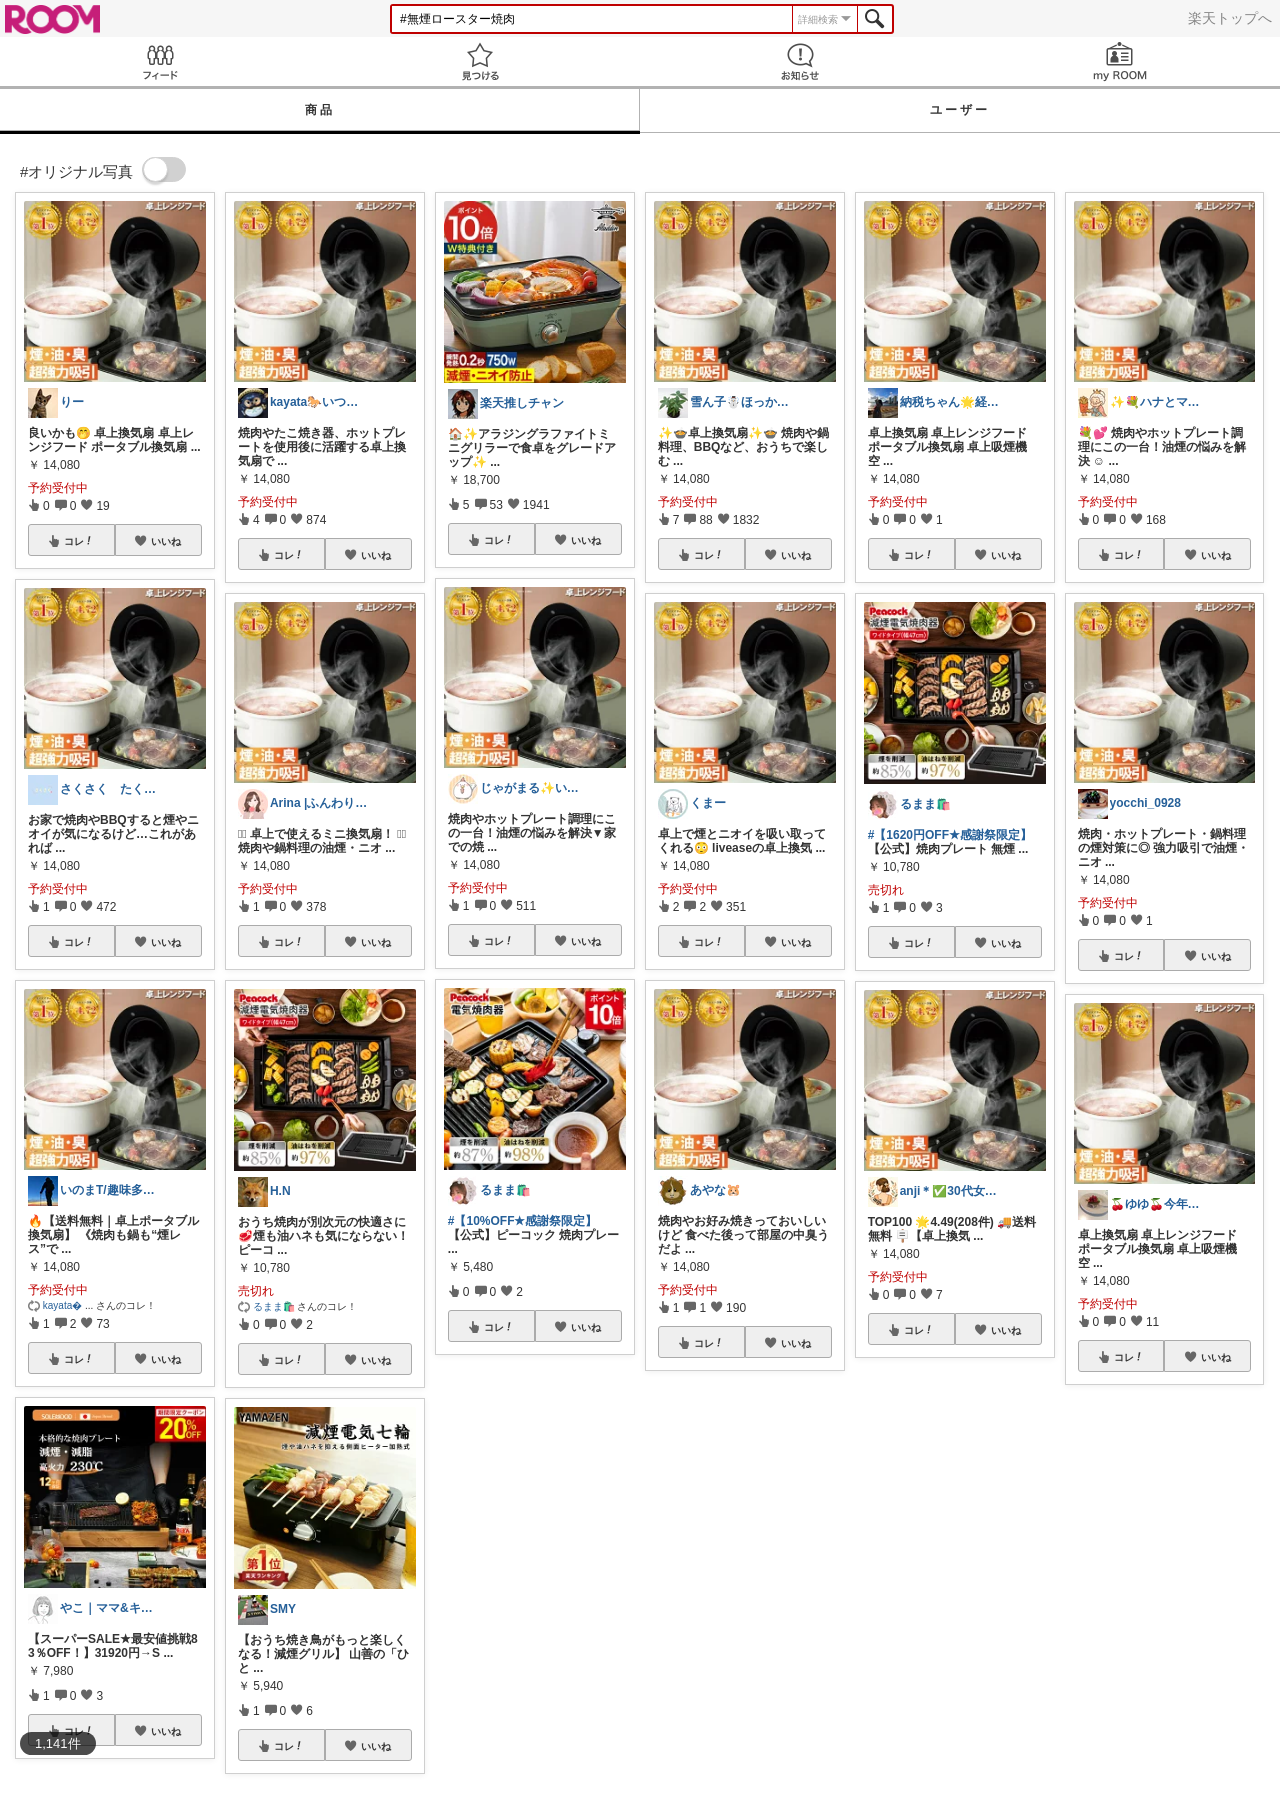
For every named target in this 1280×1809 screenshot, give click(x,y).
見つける (480, 61)
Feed (160, 61)
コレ (79, 541)
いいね (166, 541)
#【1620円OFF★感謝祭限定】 (950, 835)
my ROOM (1120, 61)
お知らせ (800, 61)
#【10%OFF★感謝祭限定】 (523, 1221)
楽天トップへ (1230, 18)
